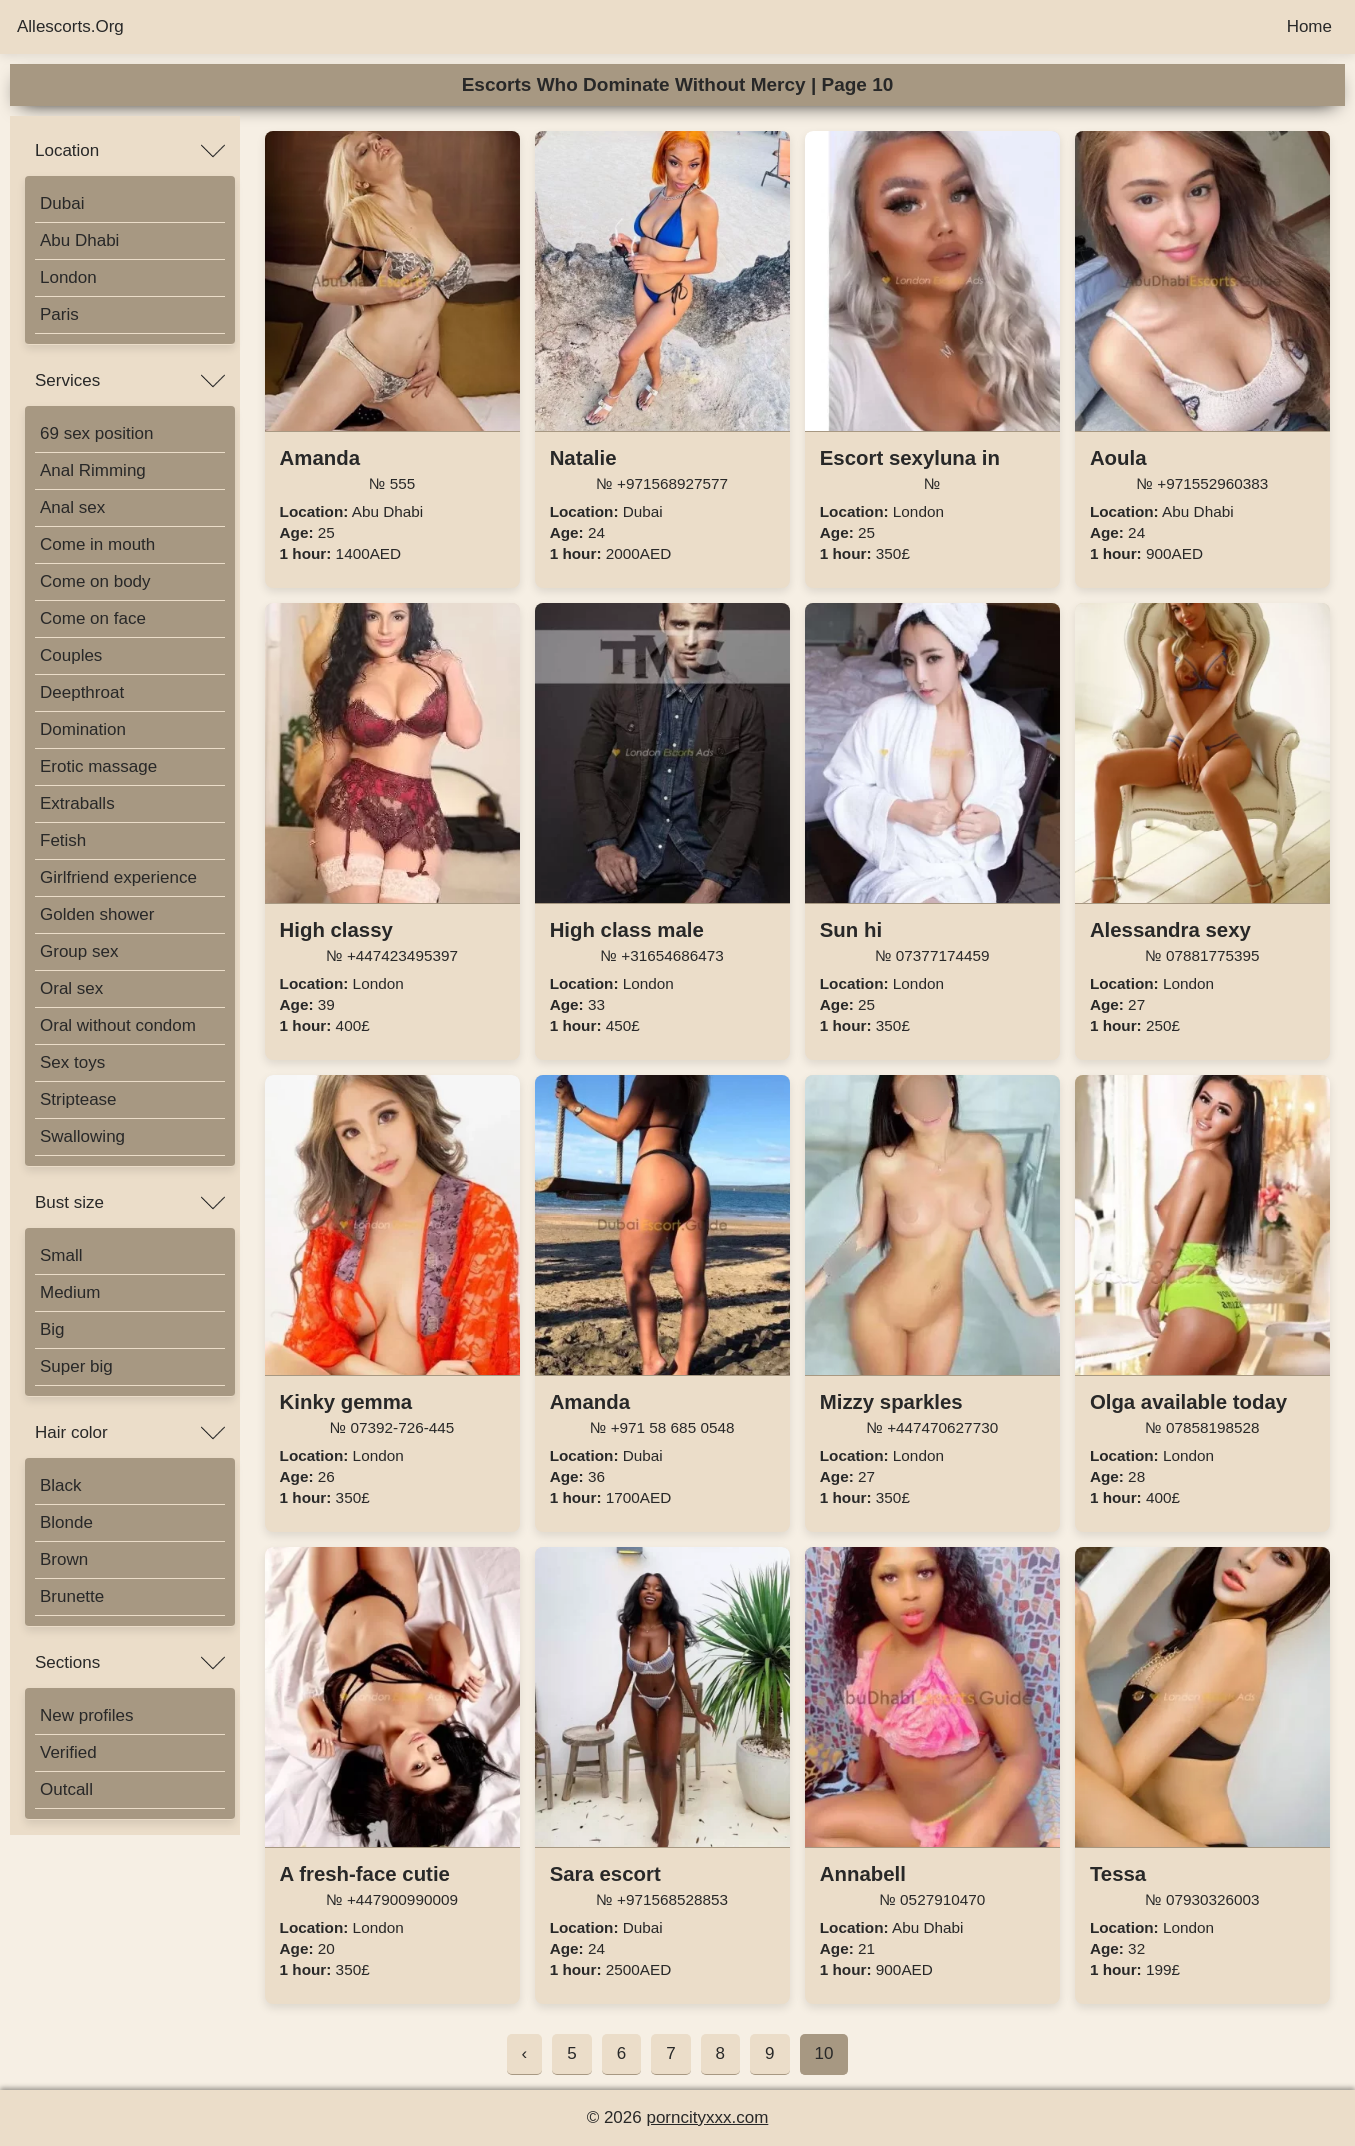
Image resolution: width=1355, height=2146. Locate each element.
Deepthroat (82, 692)
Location (67, 150)
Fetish (63, 840)
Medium (70, 1292)
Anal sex (72, 507)
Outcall (66, 1789)
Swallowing (82, 1136)
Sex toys (72, 1062)
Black (61, 1485)
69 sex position (96, 433)
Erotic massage (98, 766)
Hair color (71, 1432)
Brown (64, 1559)
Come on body (95, 581)
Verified (68, 1752)
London (68, 277)
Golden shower (97, 914)
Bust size (69, 1202)
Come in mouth (97, 544)
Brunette (72, 1596)
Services (67, 380)
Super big (76, 1366)
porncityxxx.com (707, 2117)
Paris (59, 314)
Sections (67, 1662)
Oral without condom (118, 1025)
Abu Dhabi (79, 240)
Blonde (66, 1522)
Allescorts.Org (70, 26)
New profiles (87, 1715)
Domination (83, 729)
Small (61, 1255)
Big (52, 1329)
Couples (71, 655)
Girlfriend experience (118, 877)
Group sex (79, 951)
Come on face (93, 618)
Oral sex (71, 988)
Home (1309, 26)
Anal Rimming (93, 470)
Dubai (62, 203)
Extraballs (77, 803)
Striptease (78, 1099)
